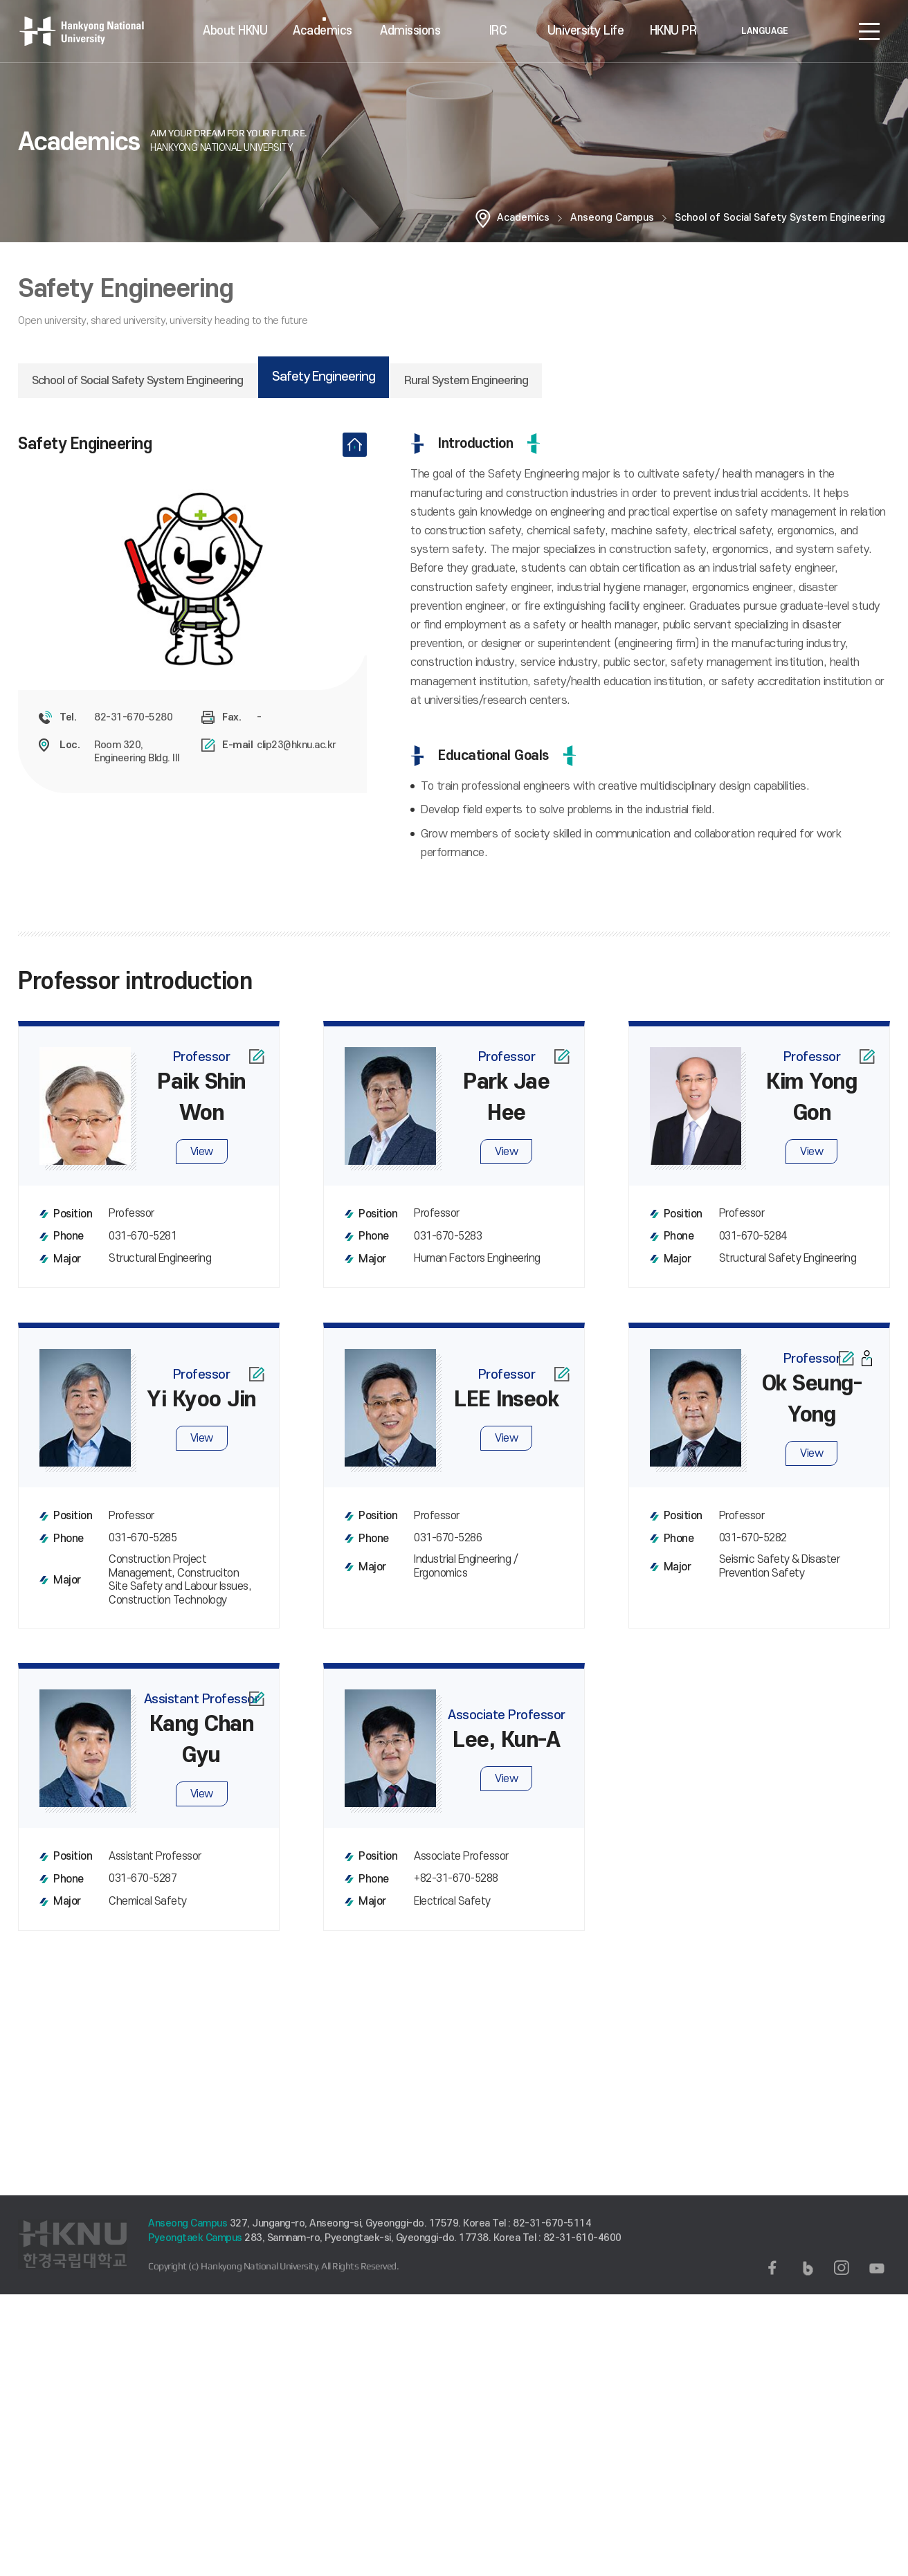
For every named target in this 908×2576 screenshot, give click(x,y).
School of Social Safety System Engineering (780, 218)
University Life (585, 30)
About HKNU (235, 30)
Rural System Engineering (466, 380)
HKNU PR (673, 30)
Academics (322, 30)
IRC (498, 30)
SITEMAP (869, 31)
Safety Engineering (323, 377)
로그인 (827, 31)
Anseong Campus (612, 218)
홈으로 (483, 218)
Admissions (410, 30)
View (201, 1163)
